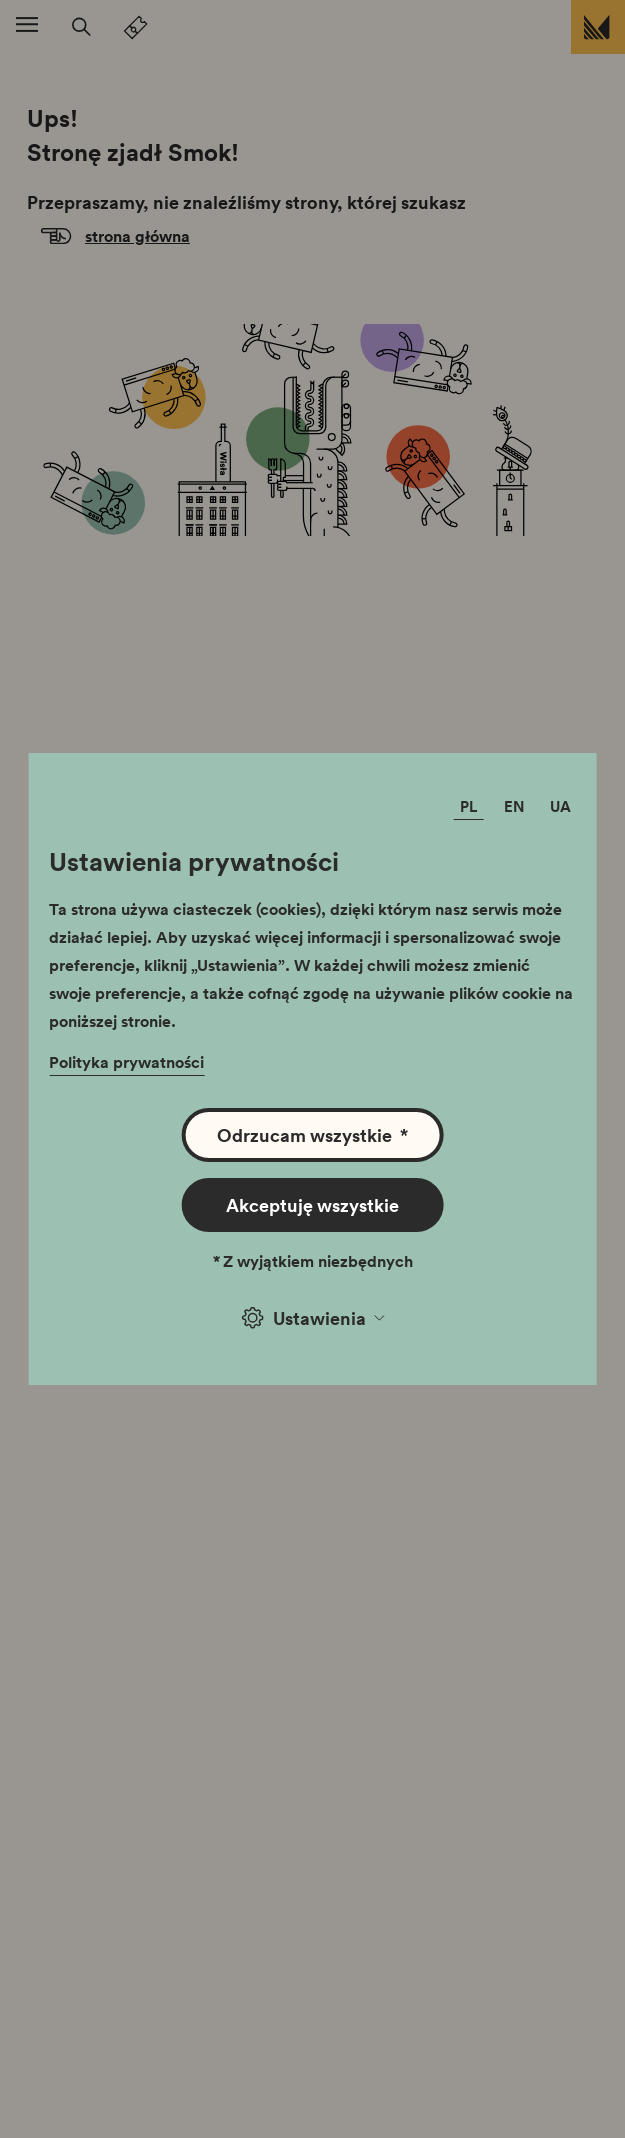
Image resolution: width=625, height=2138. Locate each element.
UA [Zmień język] (560, 806)
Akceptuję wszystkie (312, 1205)
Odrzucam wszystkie (312, 1135)
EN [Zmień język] (514, 806)
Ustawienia (313, 1317)
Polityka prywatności (126, 1062)
